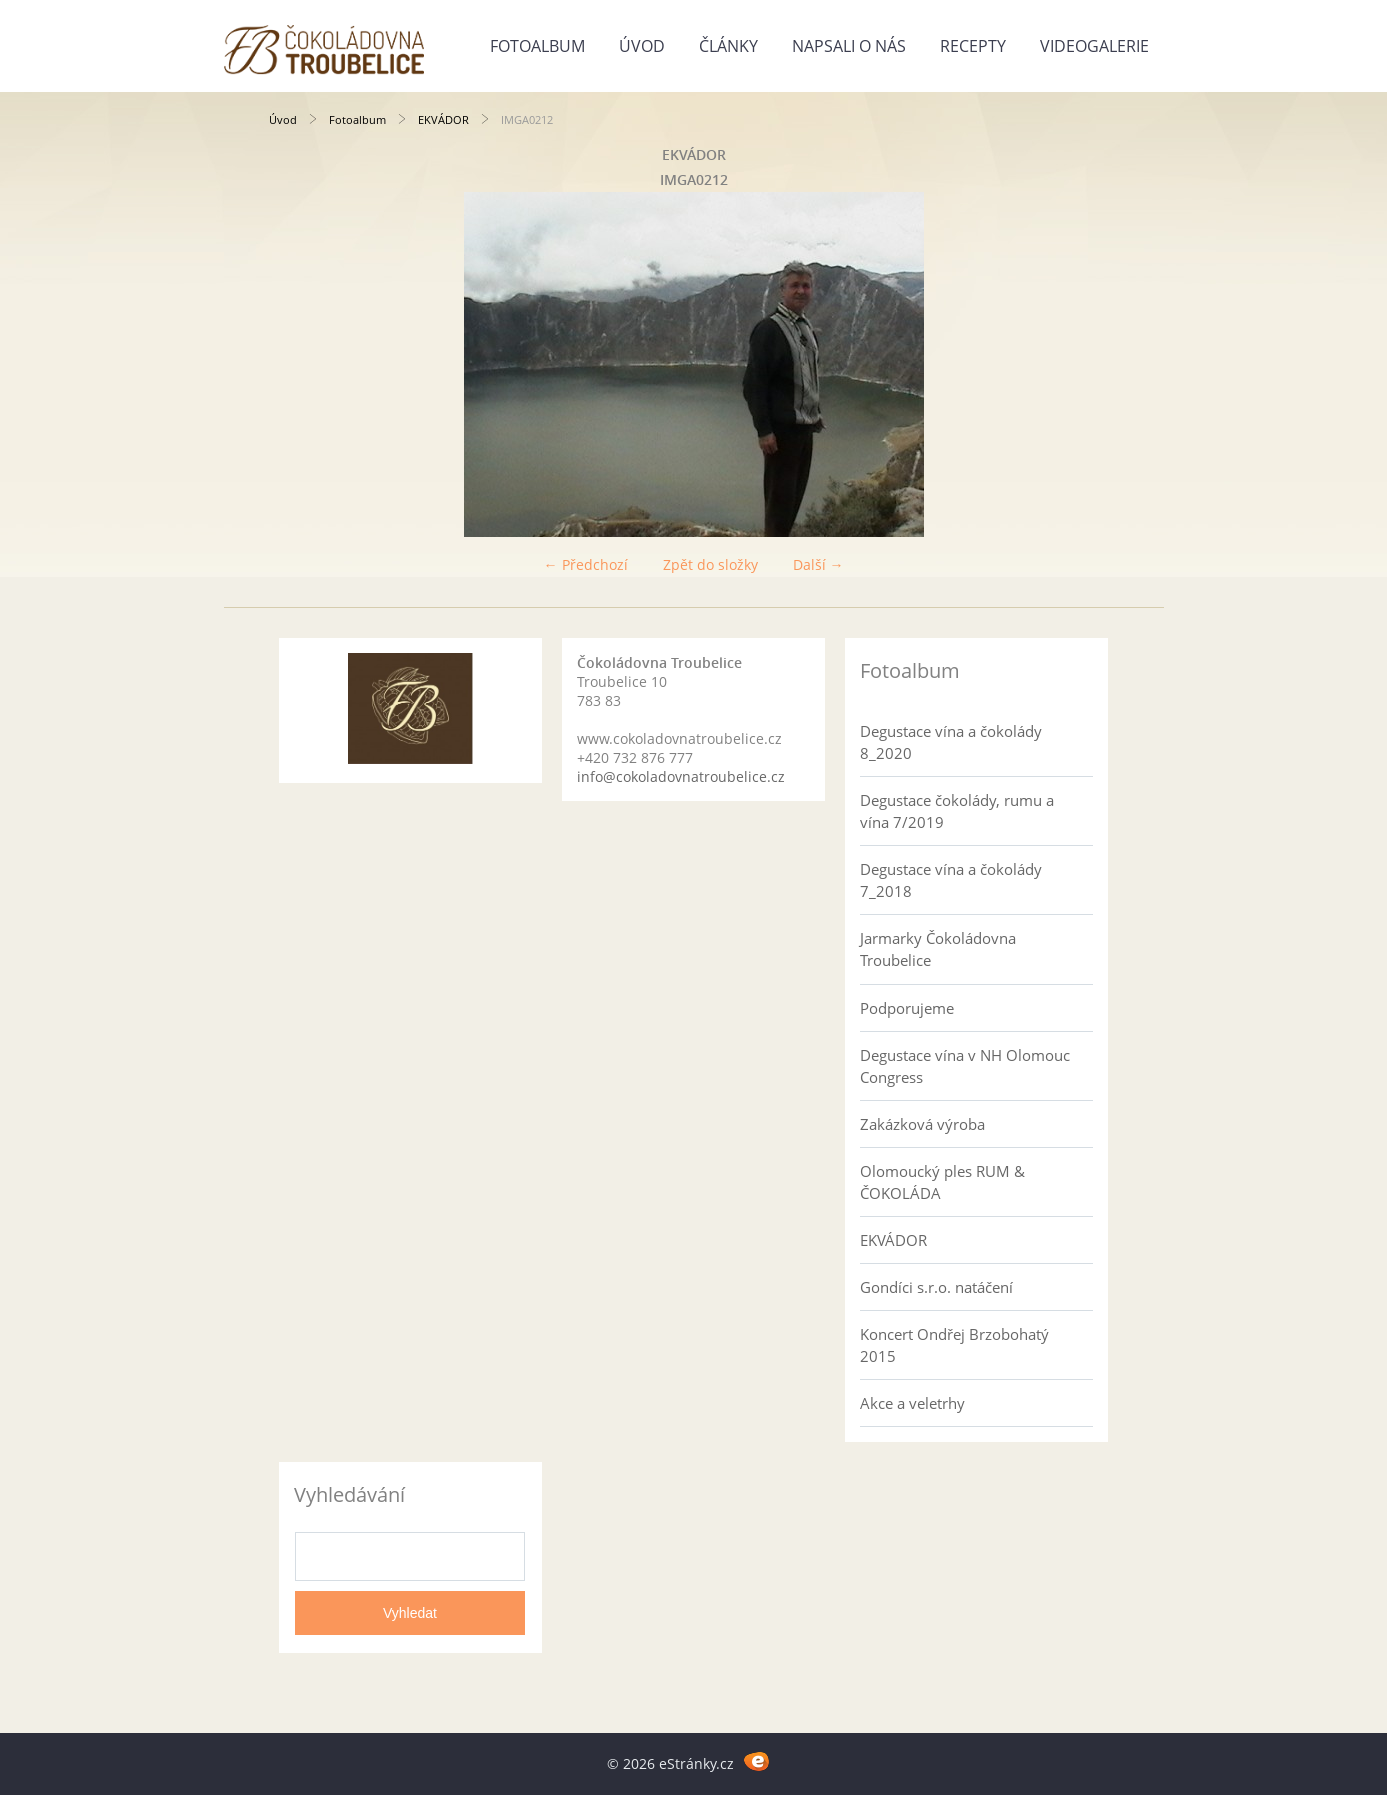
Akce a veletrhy (912, 1403)
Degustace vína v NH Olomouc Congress (965, 1066)
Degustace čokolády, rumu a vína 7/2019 (957, 811)
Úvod (642, 46)
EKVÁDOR (443, 119)
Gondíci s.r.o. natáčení (936, 1287)
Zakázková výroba (922, 1124)
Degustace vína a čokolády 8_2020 (951, 742)
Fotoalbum (537, 46)
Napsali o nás (849, 46)
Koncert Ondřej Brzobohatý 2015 (954, 1345)
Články (728, 46)
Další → (818, 564)
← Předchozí (586, 564)
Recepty (973, 46)
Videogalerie (1094, 46)
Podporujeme (907, 1008)
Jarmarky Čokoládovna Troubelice (938, 949)
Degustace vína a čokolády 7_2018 (951, 880)
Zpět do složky (710, 564)
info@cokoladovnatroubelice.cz (681, 776)
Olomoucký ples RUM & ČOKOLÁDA (942, 1182)
